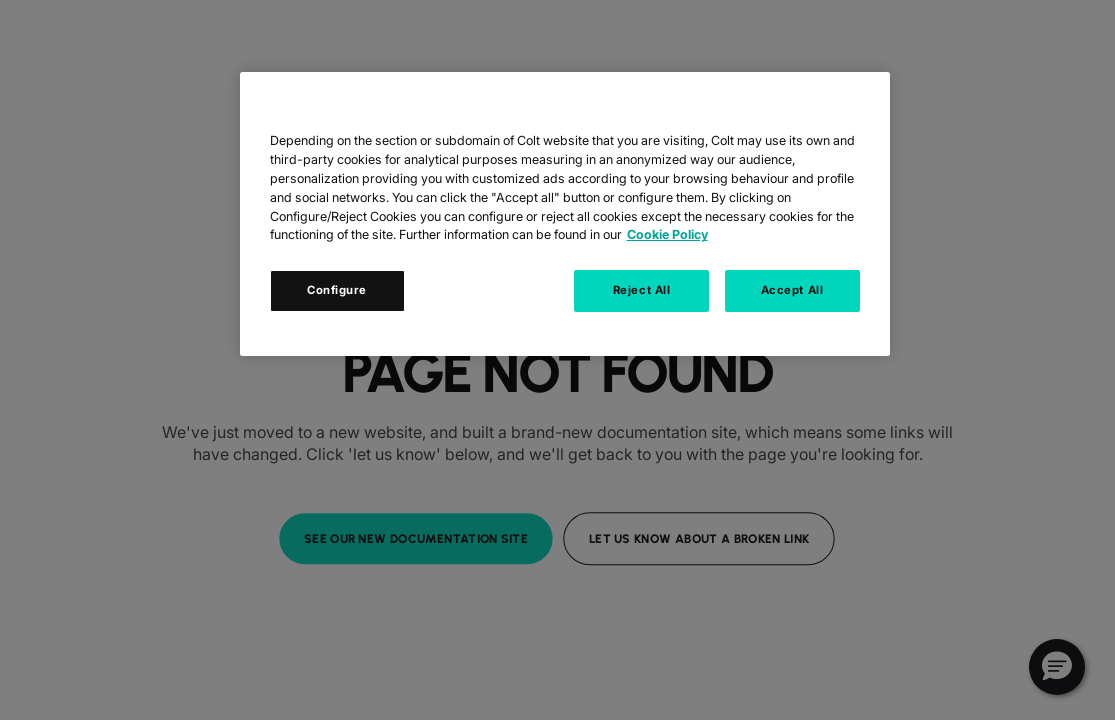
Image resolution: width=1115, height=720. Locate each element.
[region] (565, 214)
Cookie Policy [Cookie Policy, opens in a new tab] (667, 234)
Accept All (792, 290)
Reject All (642, 290)
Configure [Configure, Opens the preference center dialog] (337, 290)
